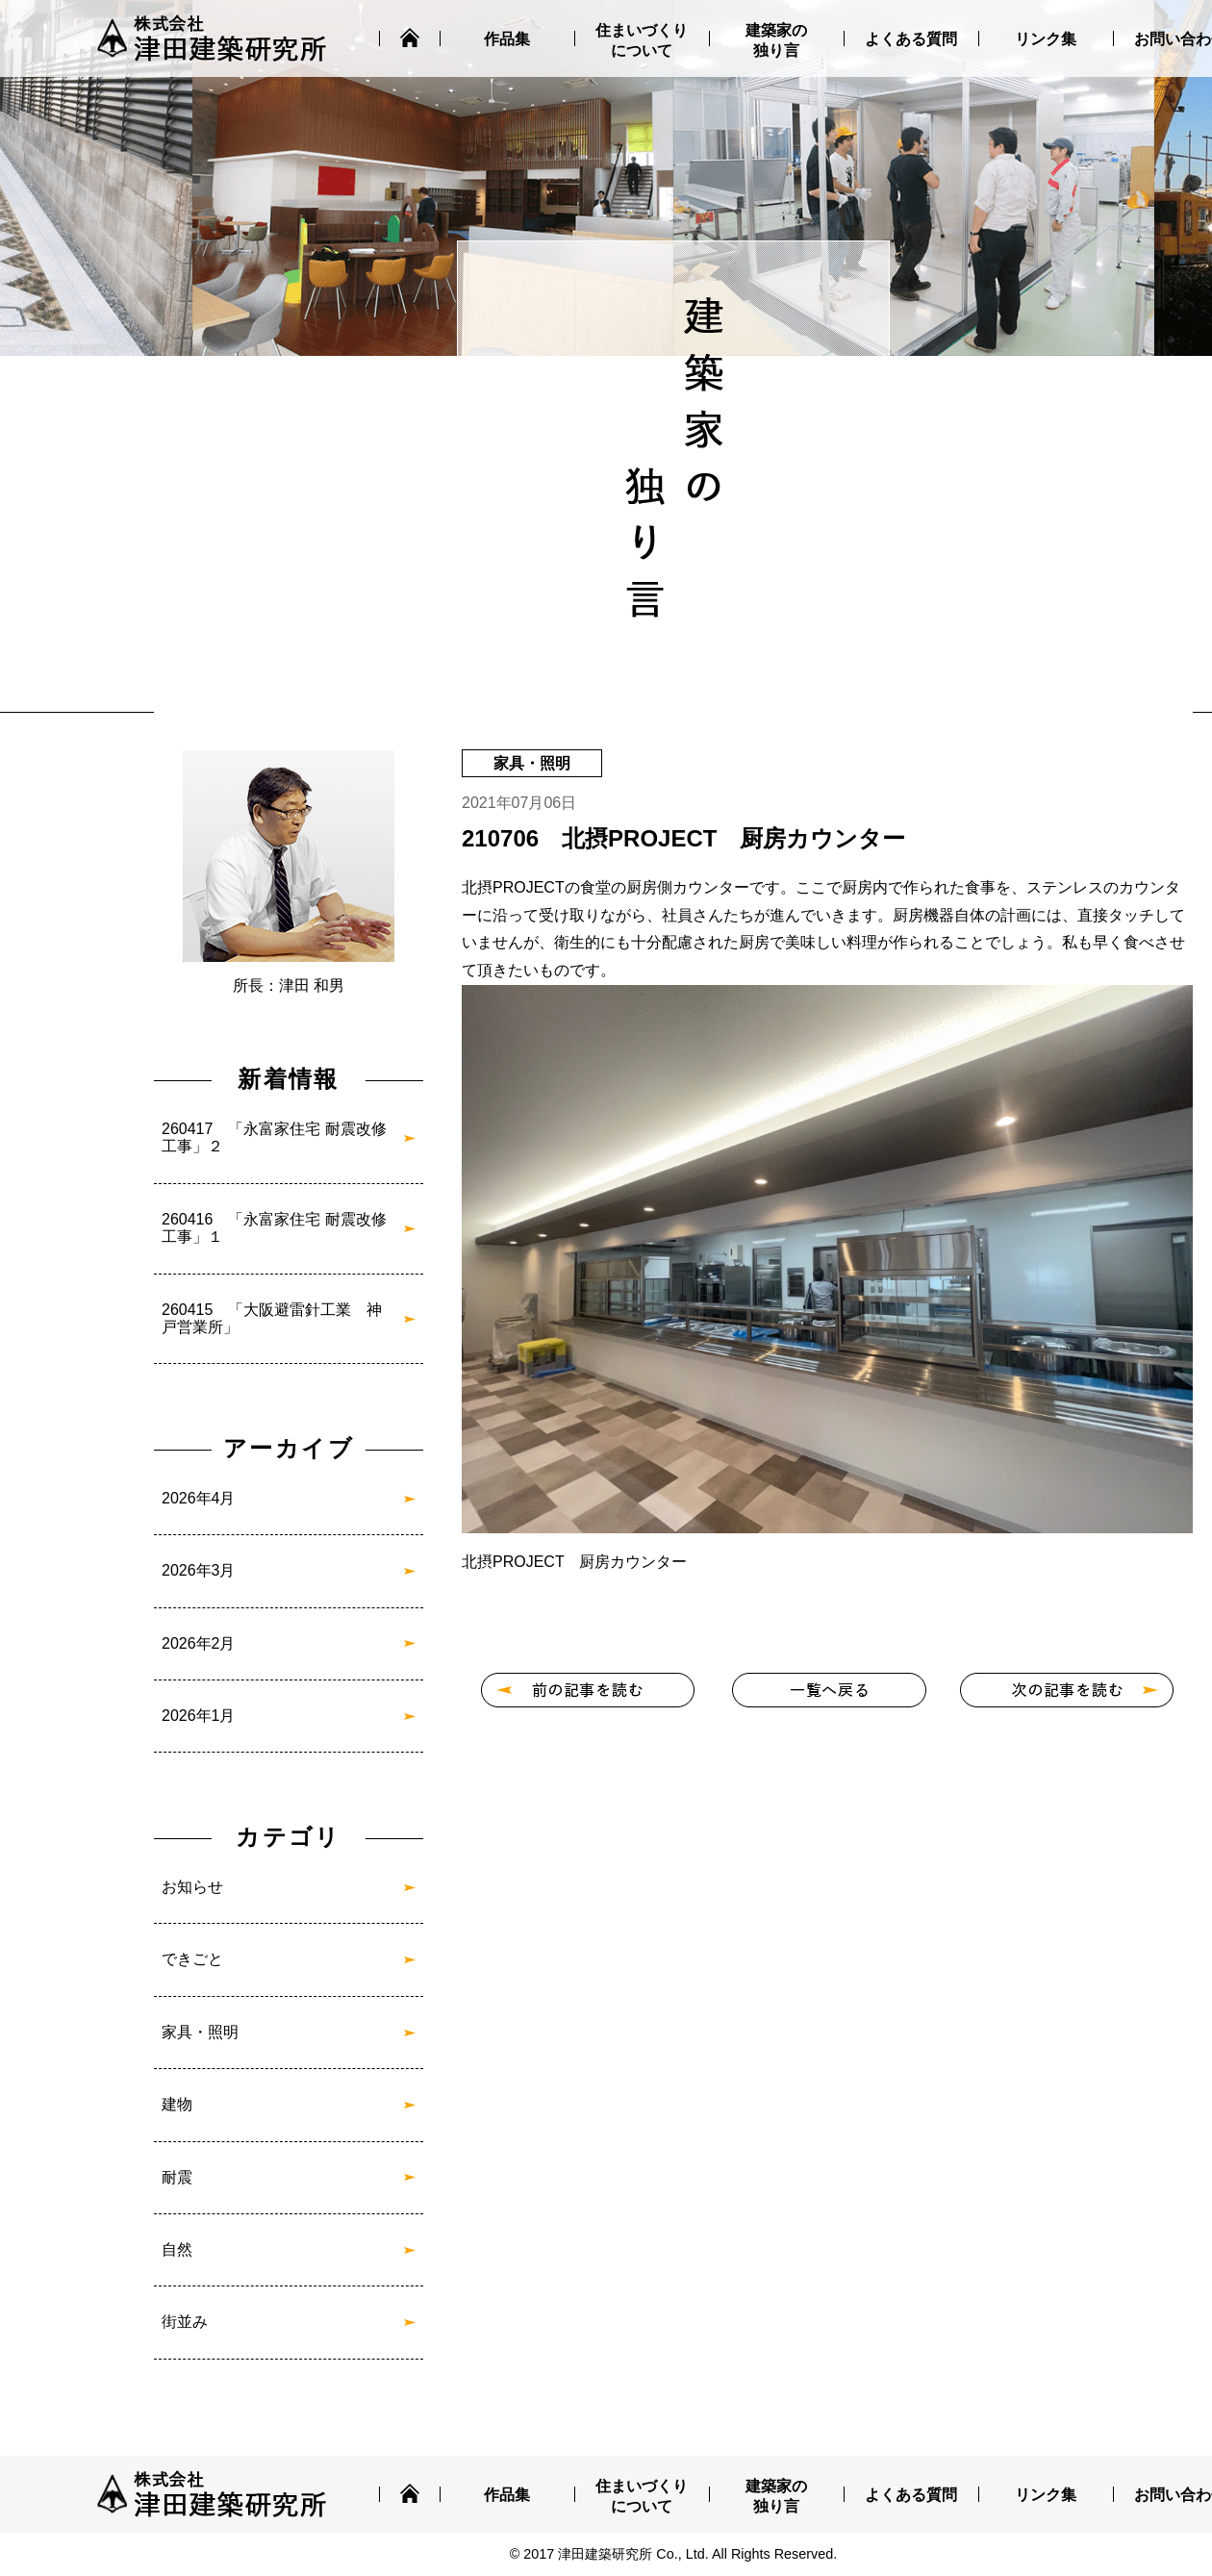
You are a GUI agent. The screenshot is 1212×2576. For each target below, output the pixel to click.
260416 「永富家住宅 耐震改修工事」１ (274, 1228)
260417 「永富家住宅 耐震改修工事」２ (274, 1137)
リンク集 (1045, 39)
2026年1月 (199, 1715)
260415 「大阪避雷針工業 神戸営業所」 (272, 1318)
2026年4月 (199, 1498)
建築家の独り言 (776, 40)
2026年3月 (199, 1570)
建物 (177, 2104)
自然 (177, 2249)
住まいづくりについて (641, 40)
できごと (192, 1959)
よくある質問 (911, 39)
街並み (185, 2321)
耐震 (177, 2177)
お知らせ (192, 1887)
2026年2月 (199, 1643)
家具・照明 (200, 2032)
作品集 (507, 39)
